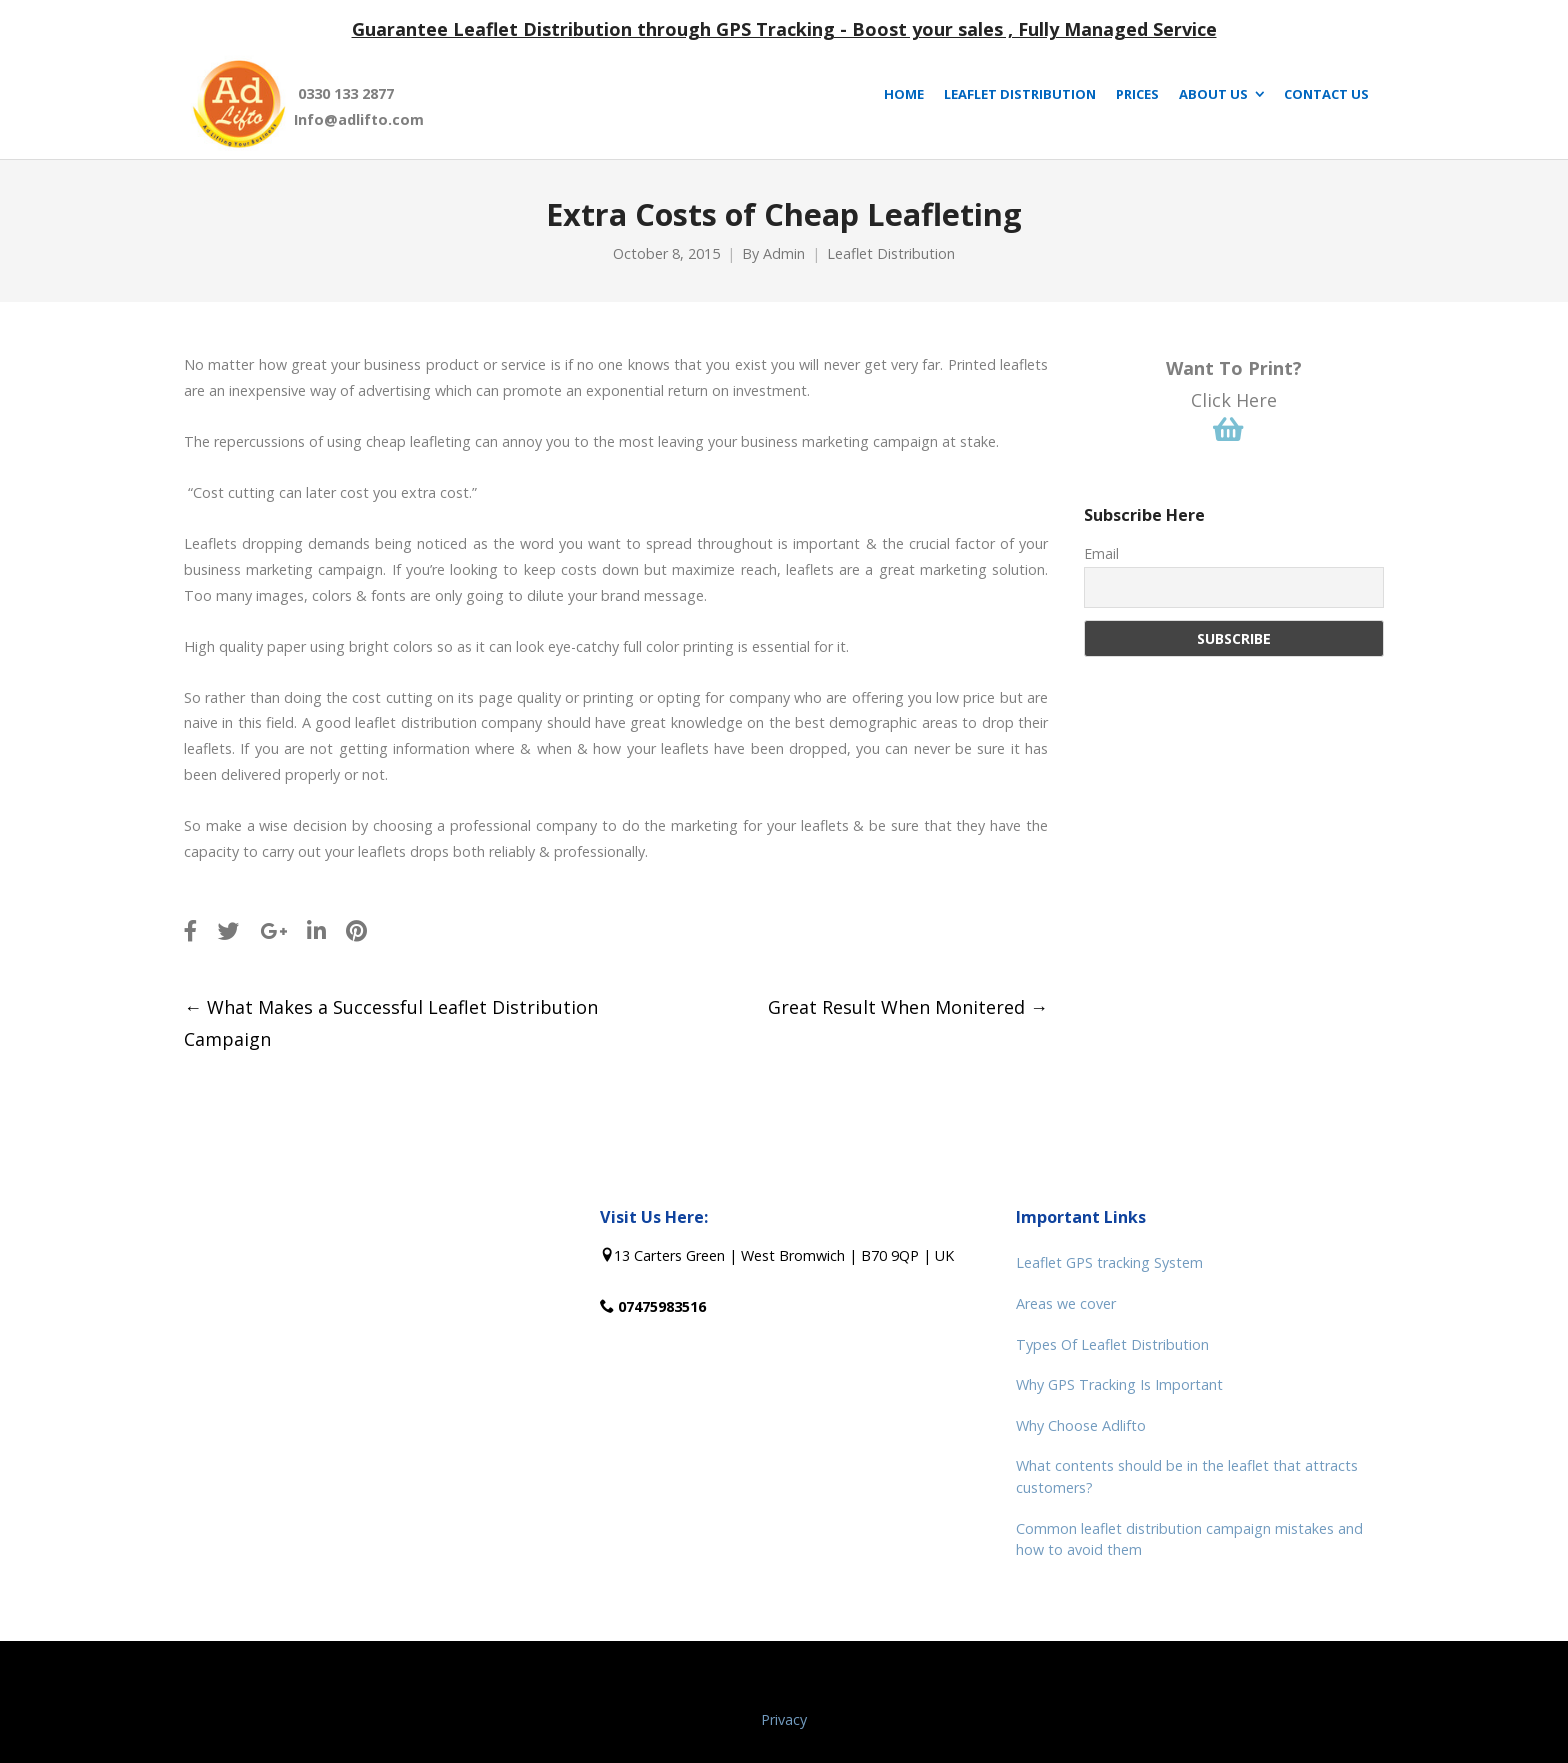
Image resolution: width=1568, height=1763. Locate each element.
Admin (784, 253)
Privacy (784, 1719)
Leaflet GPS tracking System (1109, 1262)
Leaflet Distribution (891, 253)
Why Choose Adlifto (1081, 1425)
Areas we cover (1066, 1303)
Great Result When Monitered (908, 1007)
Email (1101, 553)
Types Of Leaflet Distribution (1112, 1344)
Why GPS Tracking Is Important (1119, 1384)
